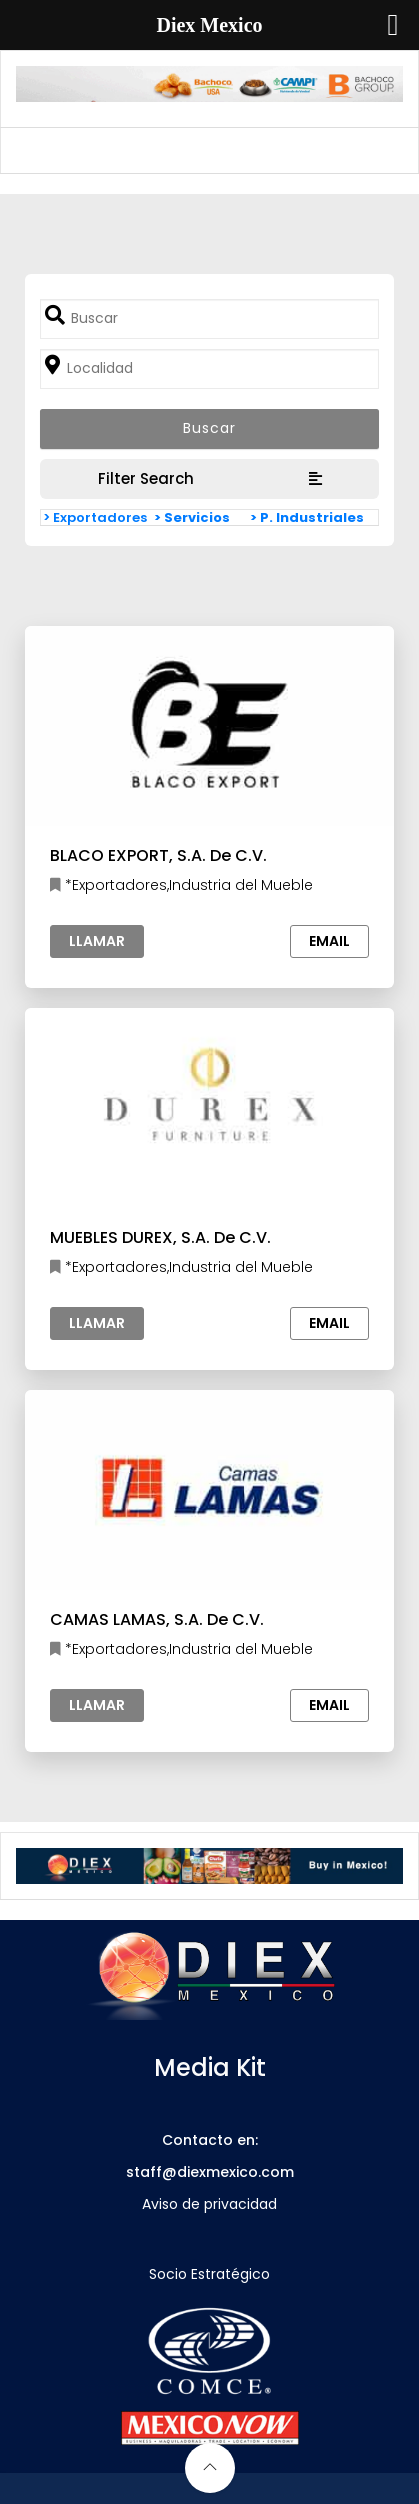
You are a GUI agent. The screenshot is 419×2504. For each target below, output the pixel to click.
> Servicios (192, 517)
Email (329, 941)
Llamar (97, 941)
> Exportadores (95, 517)
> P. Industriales (307, 517)
